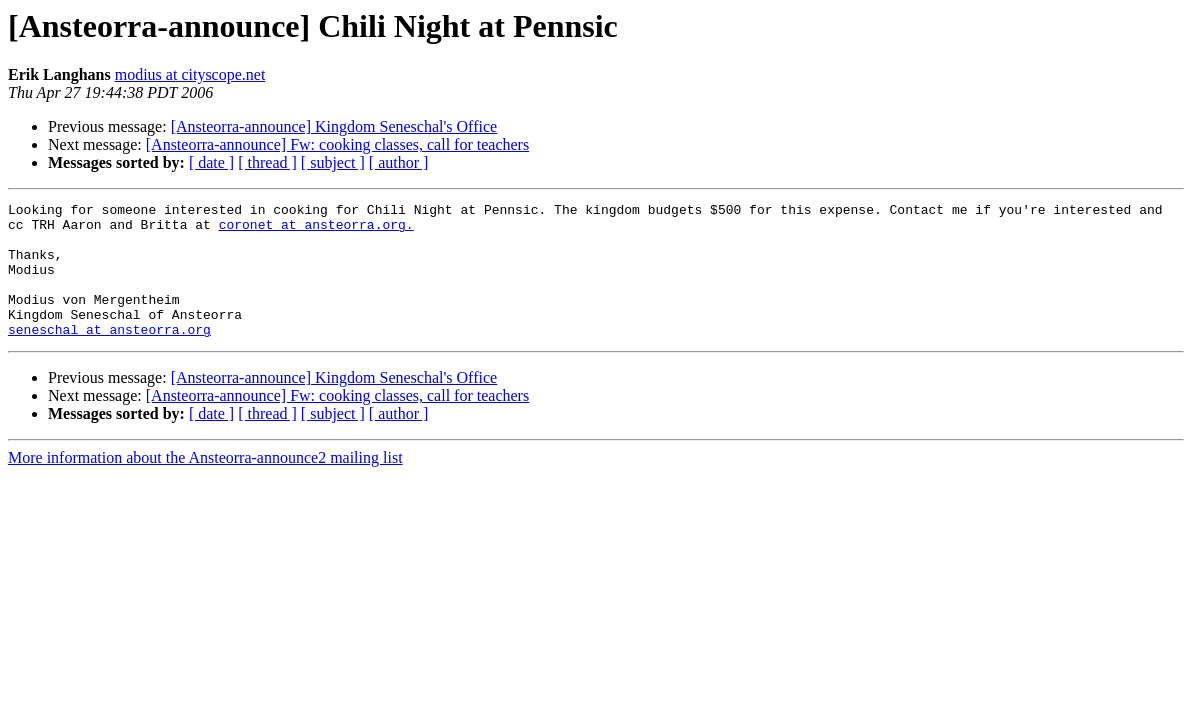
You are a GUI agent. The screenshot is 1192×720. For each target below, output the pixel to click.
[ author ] (399, 162)
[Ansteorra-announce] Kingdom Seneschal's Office (334, 126)
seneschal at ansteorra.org (109, 356)
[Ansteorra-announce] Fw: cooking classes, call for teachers (337, 144)
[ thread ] (267, 162)
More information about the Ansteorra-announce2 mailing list (205, 484)
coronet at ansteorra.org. (316, 230)
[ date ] (211, 162)
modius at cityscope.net (190, 74)
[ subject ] (333, 162)
